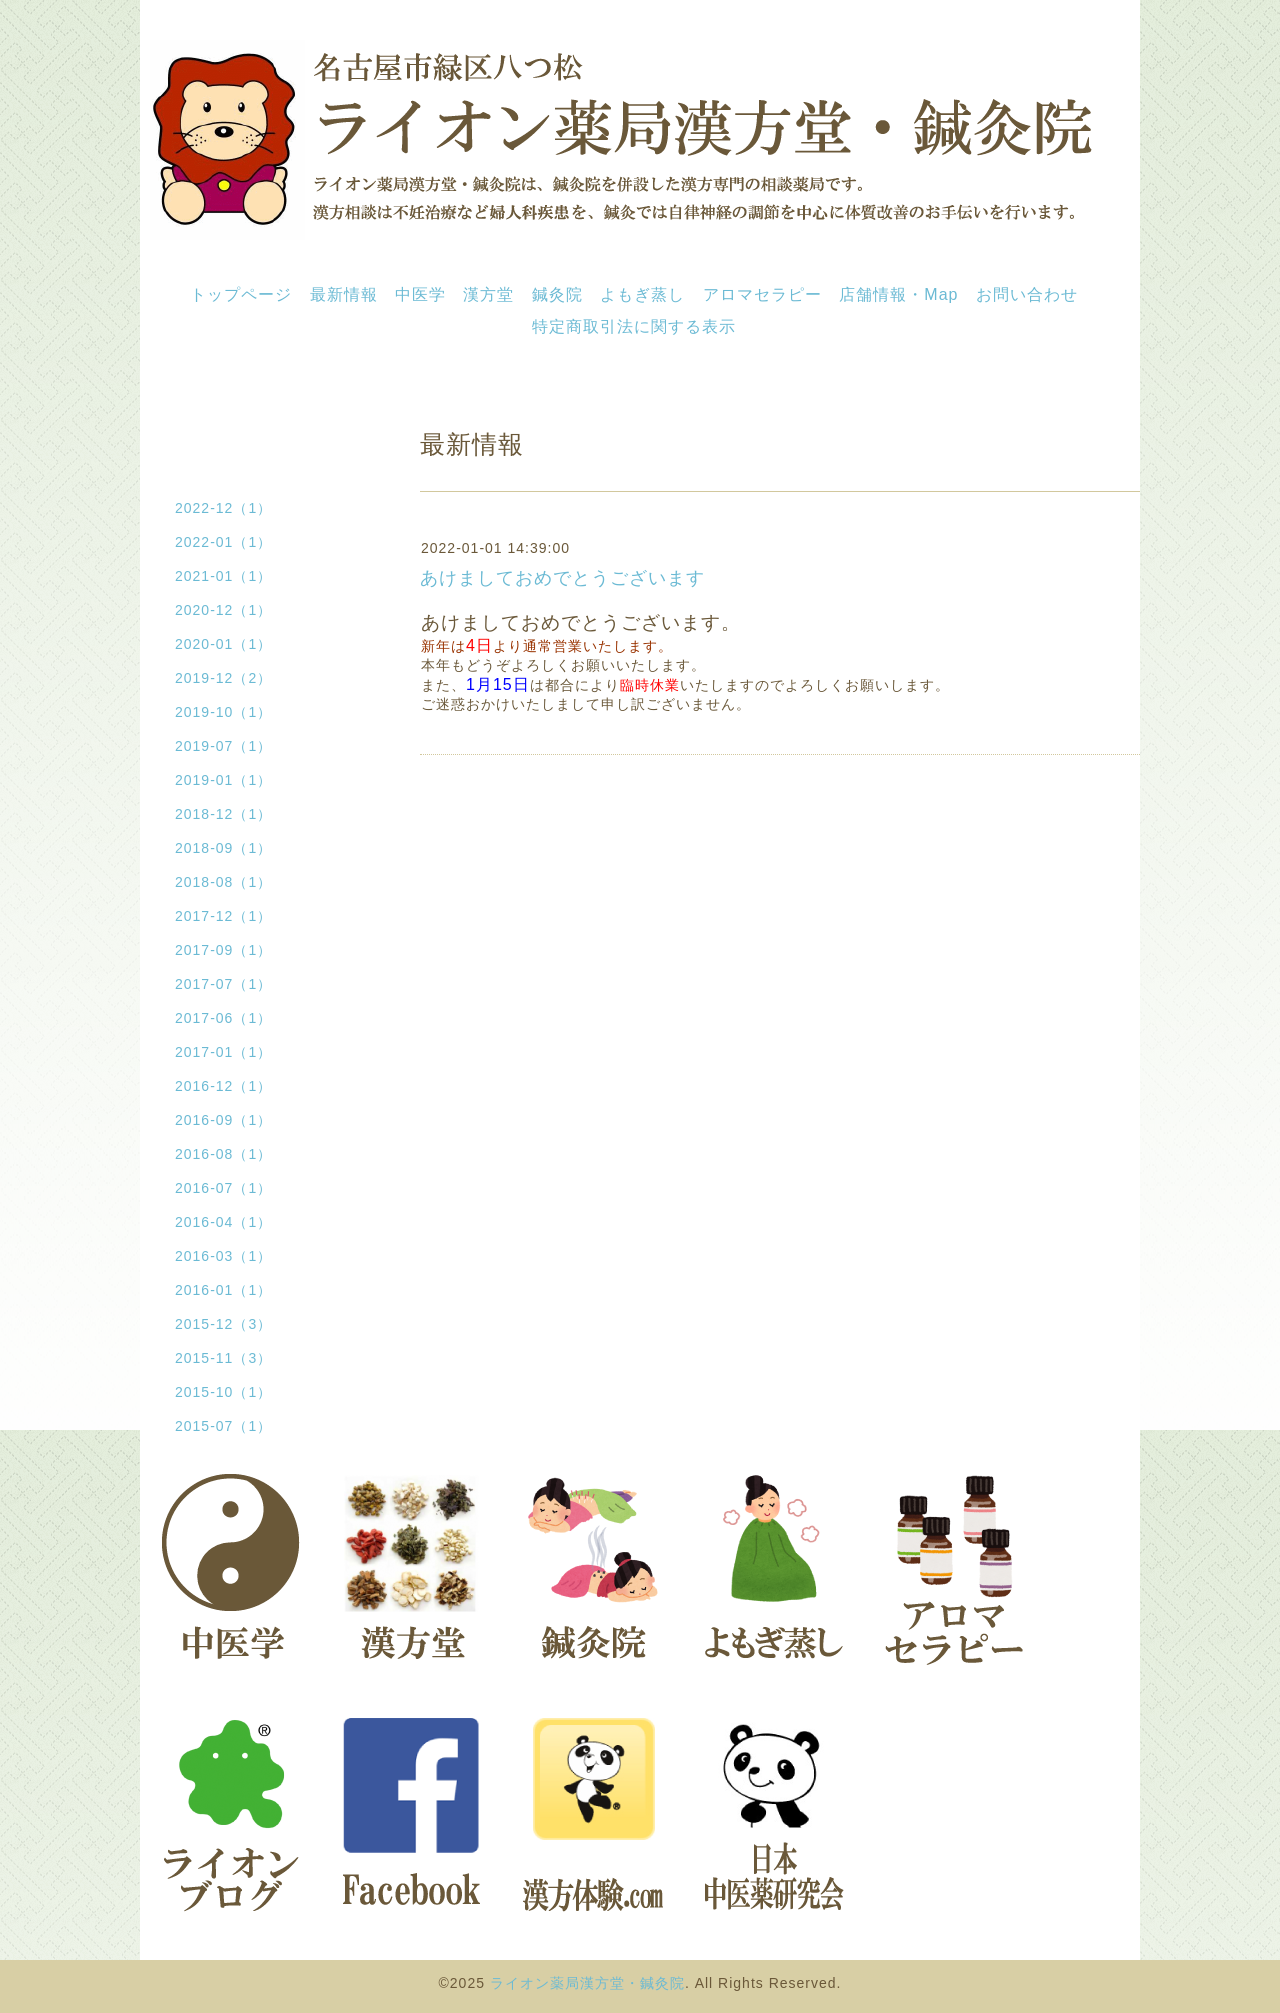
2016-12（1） (223, 1086)
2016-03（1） (223, 1256)
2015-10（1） (223, 1392)
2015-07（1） (223, 1426)
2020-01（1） (223, 644)
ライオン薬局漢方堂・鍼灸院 (587, 1983)
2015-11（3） (223, 1358)
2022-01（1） (223, 542)
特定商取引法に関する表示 (634, 326)
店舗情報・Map (898, 294)
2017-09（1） (223, 950)
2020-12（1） (223, 610)
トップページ (241, 294)
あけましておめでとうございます (562, 578)
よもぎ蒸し (642, 294)
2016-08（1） (223, 1154)
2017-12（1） (223, 916)
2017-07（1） (223, 984)
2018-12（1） (223, 814)
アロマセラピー (762, 294)
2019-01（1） (223, 780)
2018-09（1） (223, 848)
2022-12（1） (223, 508)
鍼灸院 (557, 294)
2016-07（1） (223, 1188)
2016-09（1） (223, 1120)
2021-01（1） (223, 576)
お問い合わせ (1027, 294)
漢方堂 (488, 294)
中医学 (420, 294)
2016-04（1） (223, 1222)
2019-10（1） (223, 712)
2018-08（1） (223, 882)
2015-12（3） (223, 1324)
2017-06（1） (223, 1018)
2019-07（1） (223, 746)
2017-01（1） (223, 1052)
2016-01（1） (223, 1290)
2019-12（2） (223, 678)
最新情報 (344, 294)
